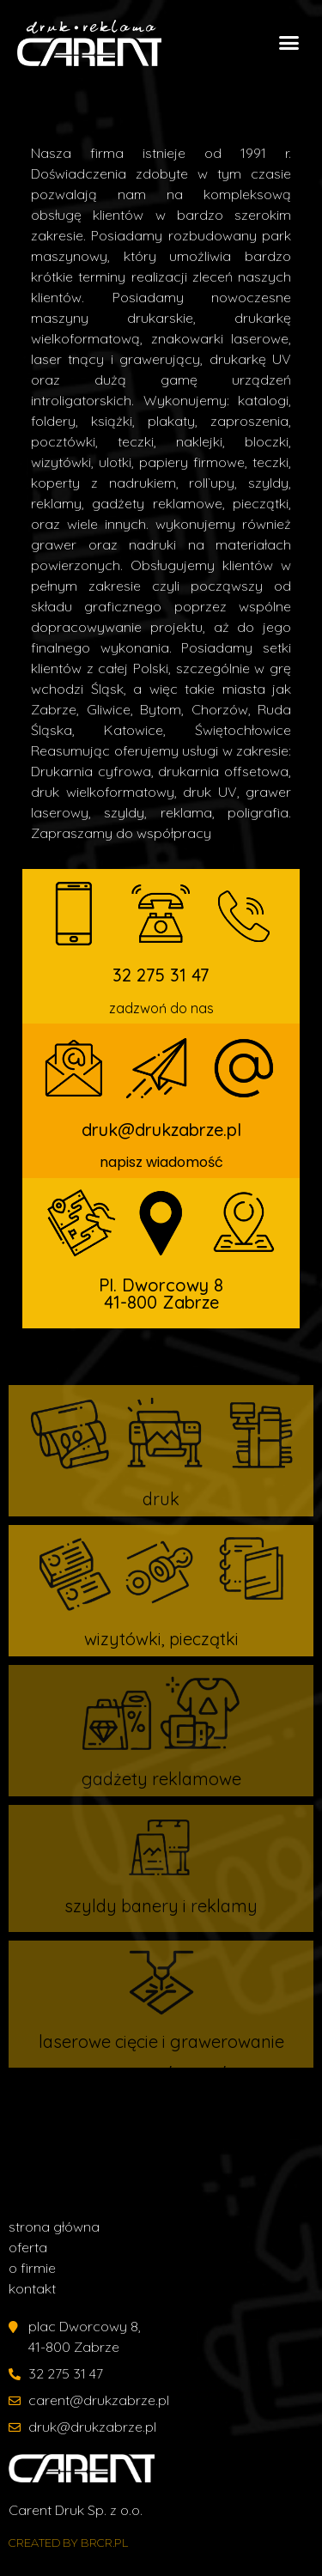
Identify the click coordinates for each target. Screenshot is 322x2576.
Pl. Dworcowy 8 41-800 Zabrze (161, 1293)
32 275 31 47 (161, 975)
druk (161, 1499)
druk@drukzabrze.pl (161, 1129)
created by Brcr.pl (68, 2542)
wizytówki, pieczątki (161, 1638)
